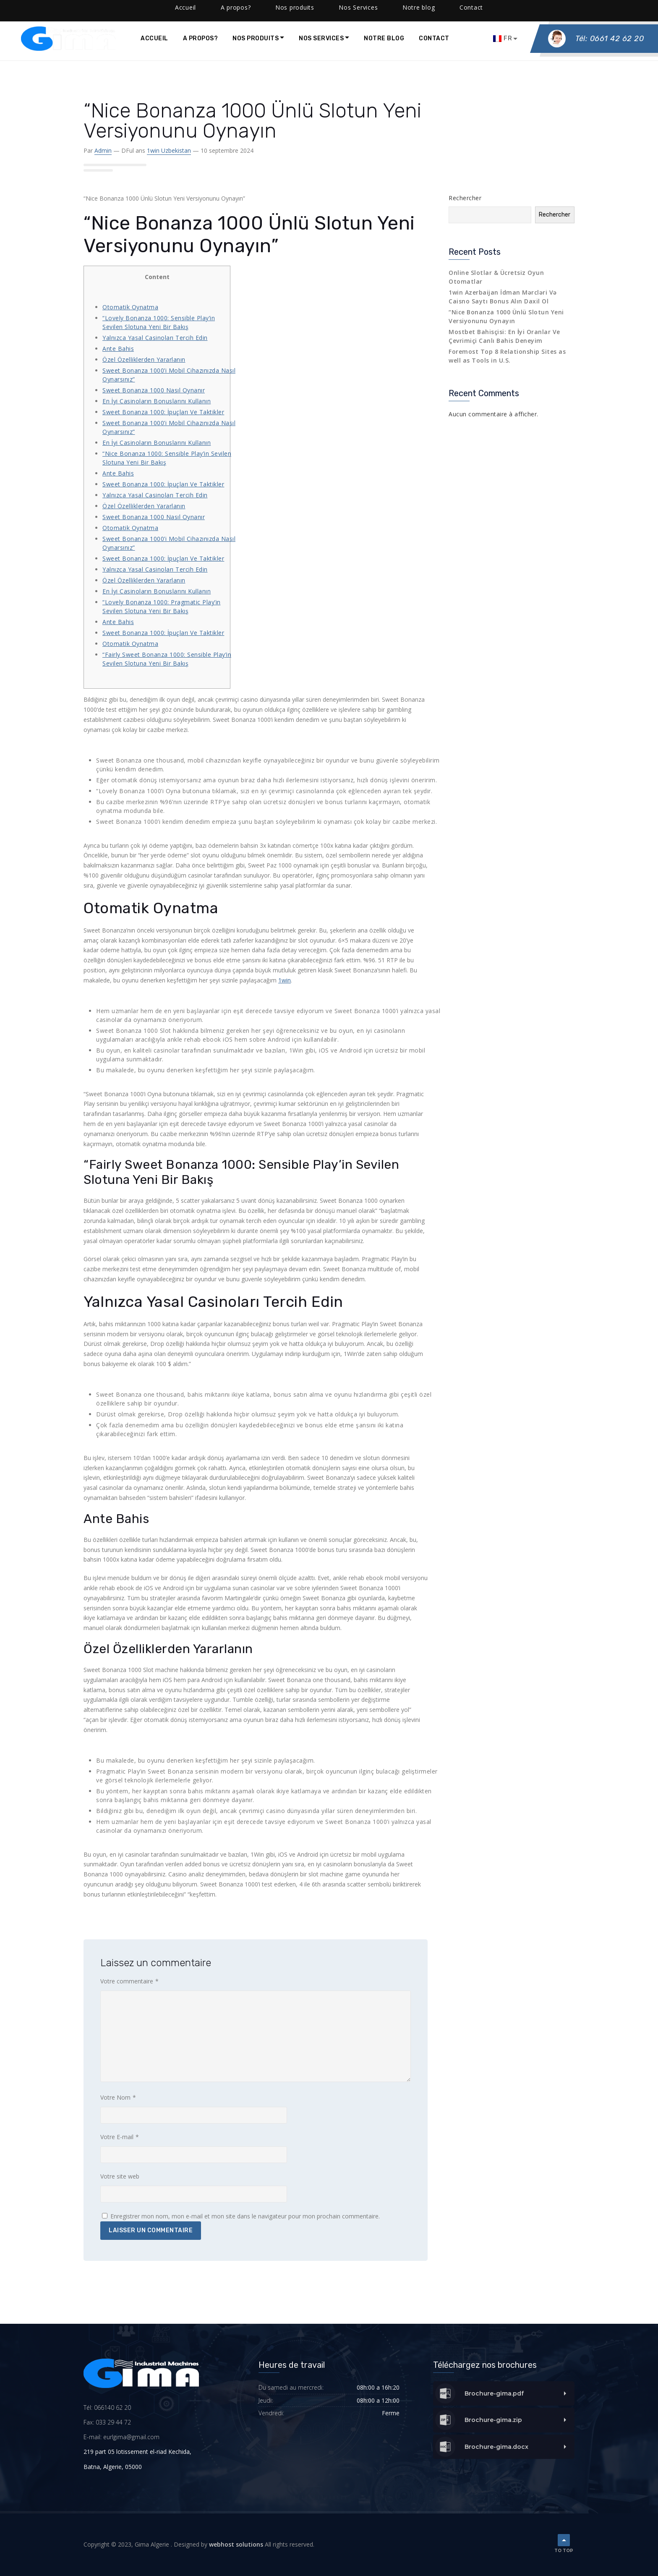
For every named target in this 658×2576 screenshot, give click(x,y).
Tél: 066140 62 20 (107, 2407)
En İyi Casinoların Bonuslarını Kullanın (156, 401)
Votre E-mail (119, 2137)
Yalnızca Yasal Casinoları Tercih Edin (155, 338)
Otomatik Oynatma (130, 307)
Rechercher (465, 198)
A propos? (200, 38)
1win (284, 980)
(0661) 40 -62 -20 (43, 8)
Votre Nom (118, 2098)
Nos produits (255, 38)
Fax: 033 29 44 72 (107, 2422)
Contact (434, 38)
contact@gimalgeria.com (117, 8)
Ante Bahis (118, 349)
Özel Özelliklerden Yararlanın (143, 359)
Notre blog (384, 38)
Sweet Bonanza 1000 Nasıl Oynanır (153, 390)
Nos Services (321, 38)
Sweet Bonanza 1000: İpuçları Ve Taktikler (163, 412)
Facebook (181, 8)
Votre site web (119, 2176)
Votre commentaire (129, 1981)
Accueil (154, 38)
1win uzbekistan (169, 150)
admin (103, 150)
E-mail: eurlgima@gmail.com (121, 2437)
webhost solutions (236, 2544)
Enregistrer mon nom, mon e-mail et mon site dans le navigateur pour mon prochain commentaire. (245, 2216)
